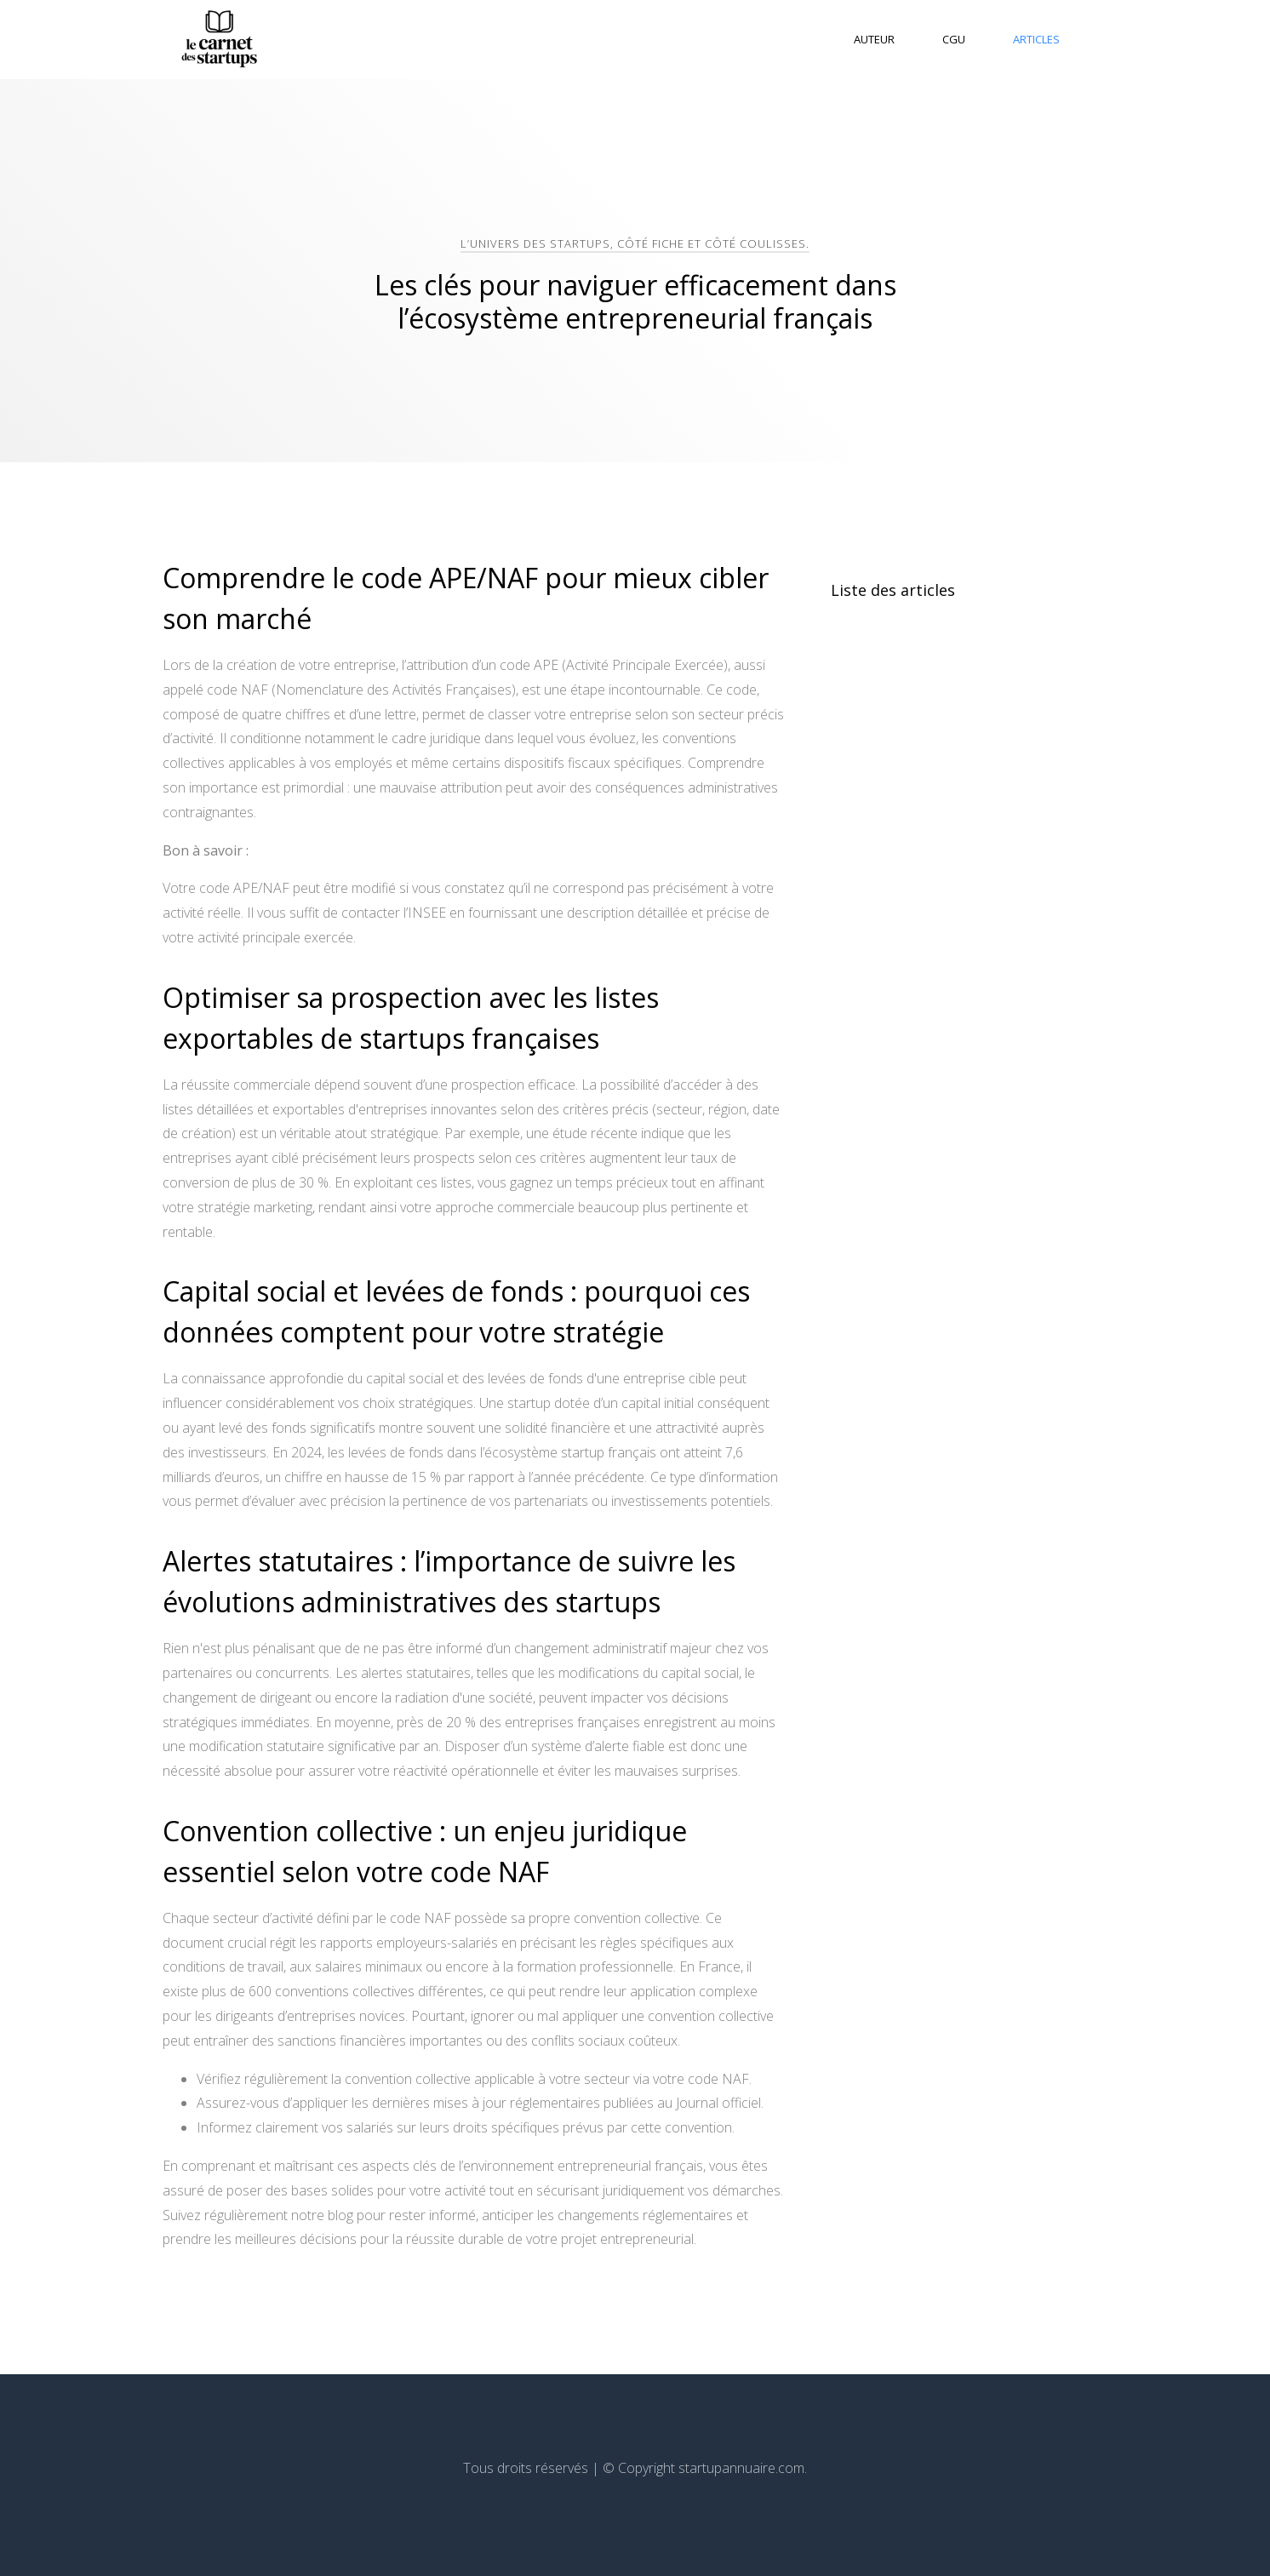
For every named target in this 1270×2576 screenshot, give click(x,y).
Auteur (874, 39)
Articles (1036, 39)
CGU (953, 39)
